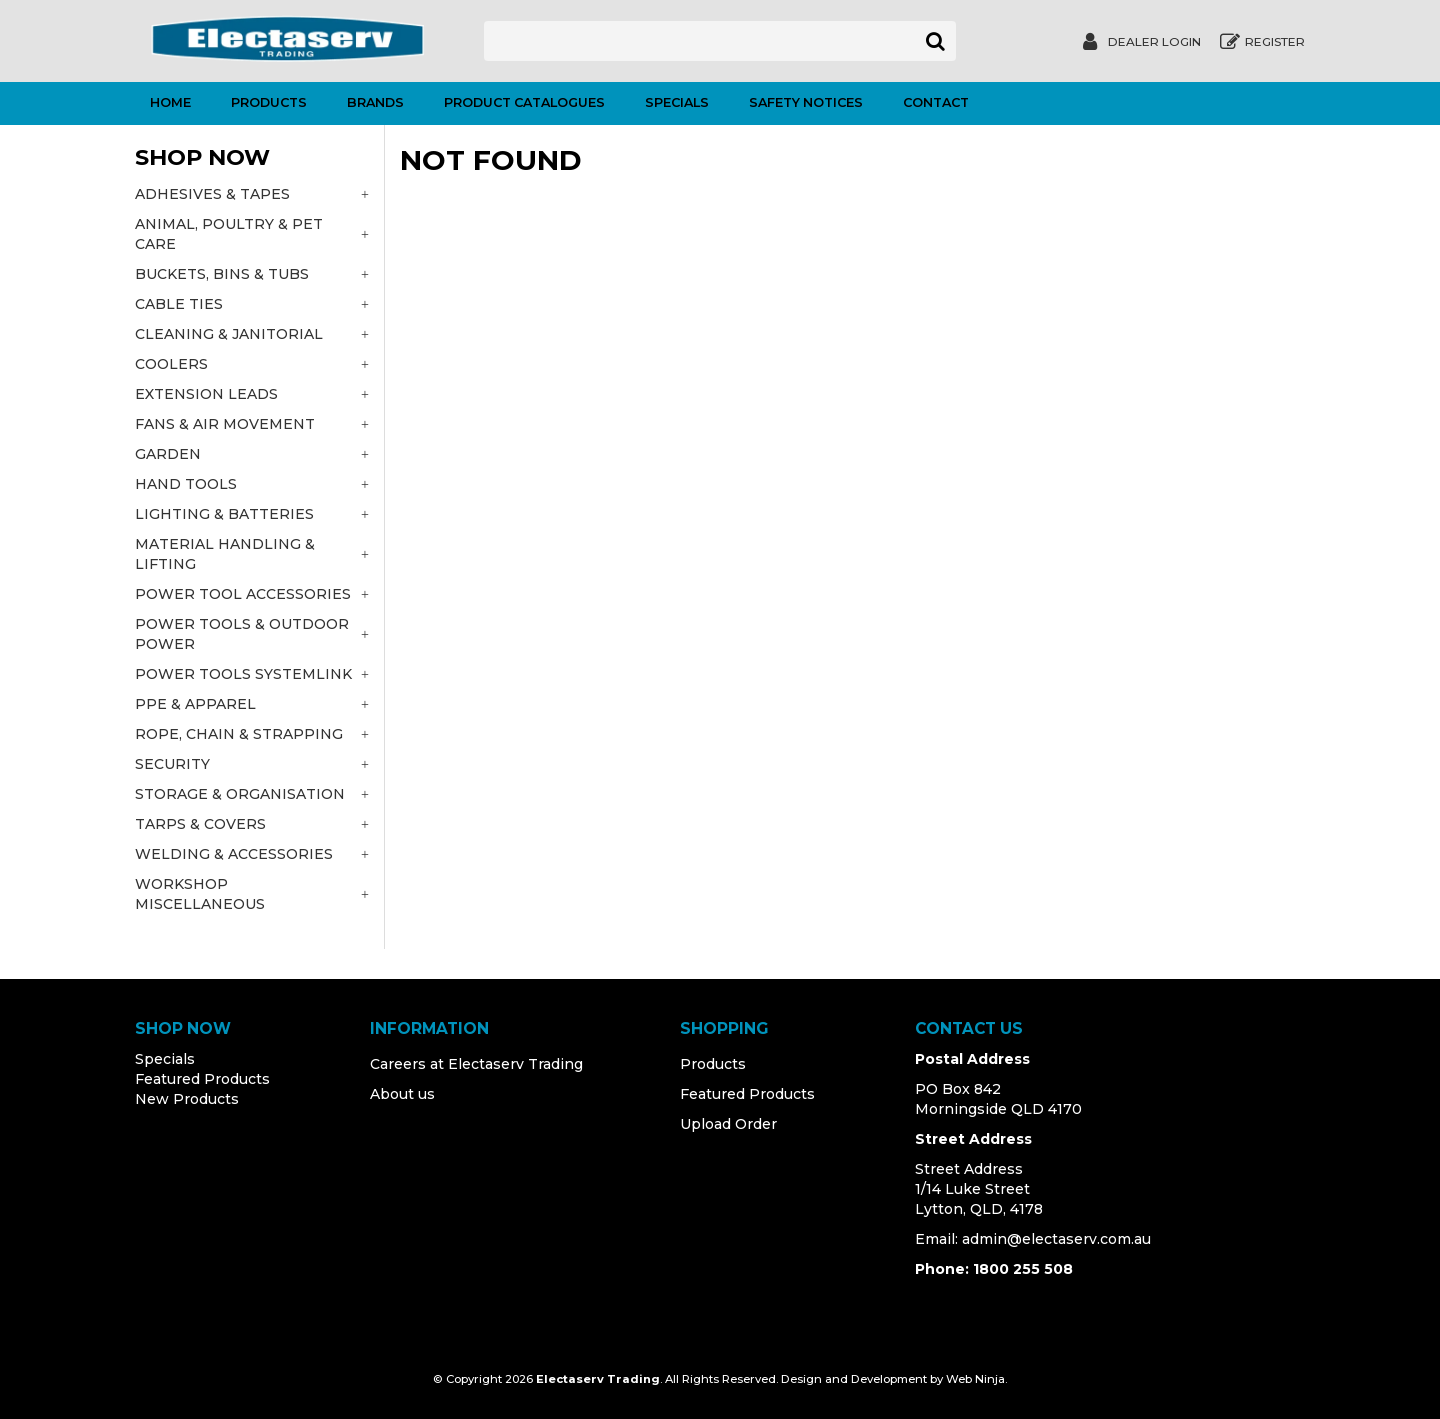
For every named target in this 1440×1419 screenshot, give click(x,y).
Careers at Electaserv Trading (476, 1064)
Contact (936, 102)
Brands (375, 102)
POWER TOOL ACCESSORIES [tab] (243, 594)
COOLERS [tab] (171, 364)
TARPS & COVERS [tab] (200, 824)
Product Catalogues (524, 102)
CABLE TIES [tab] (179, 304)
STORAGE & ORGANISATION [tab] (240, 794)
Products (269, 102)
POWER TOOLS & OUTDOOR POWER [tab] (242, 634)
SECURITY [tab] (172, 764)
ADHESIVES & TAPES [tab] (212, 194)
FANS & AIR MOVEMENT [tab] (225, 424)
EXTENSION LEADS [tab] (206, 394)
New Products (187, 1099)
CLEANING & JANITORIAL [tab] (229, 334)
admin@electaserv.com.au (1056, 1239)
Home (170, 102)
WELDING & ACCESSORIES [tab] (234, 854)
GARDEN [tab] (168, 454)
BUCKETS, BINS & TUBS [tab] (222, 274)
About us (402, 1094)
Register (1275, 42)
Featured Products (202, 1079)
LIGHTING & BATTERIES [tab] (224, 514)
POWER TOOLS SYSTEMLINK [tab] (243, 674)
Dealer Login (1154, 42)
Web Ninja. (976, 1379)
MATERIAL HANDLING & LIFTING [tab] (225, 554)
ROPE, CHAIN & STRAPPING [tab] (239, 734)
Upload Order (728, 1124)
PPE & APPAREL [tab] (195, 704)
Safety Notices (806, 102)
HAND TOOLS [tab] (186, 484)
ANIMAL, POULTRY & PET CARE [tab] (229, 234)
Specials (677, 102)
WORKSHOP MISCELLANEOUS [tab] (200, 894)
